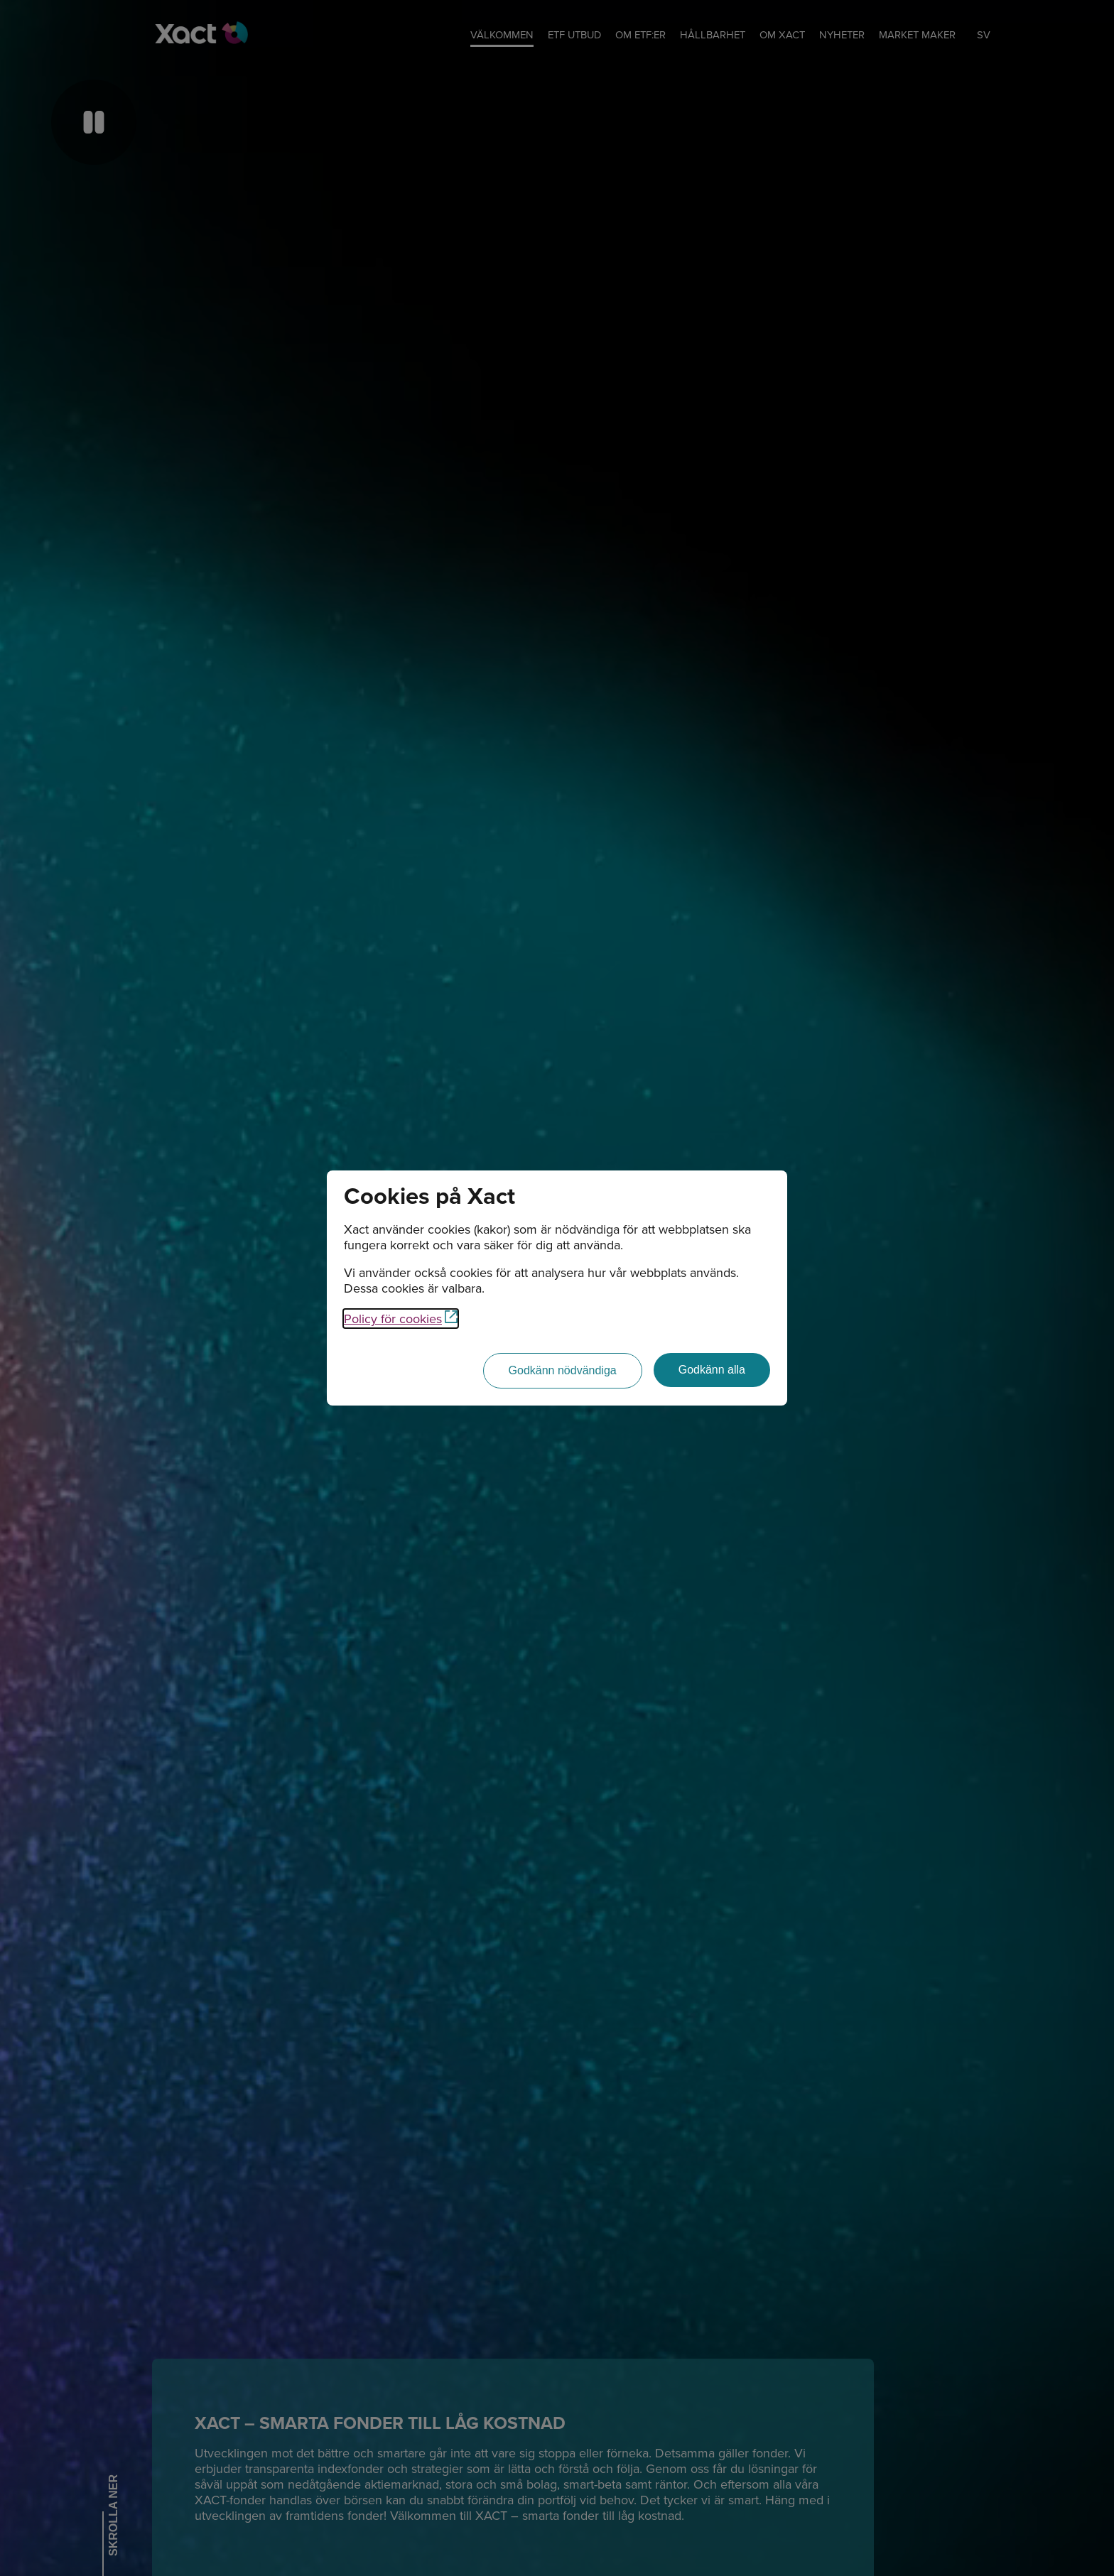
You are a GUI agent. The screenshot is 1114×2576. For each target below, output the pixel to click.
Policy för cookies (401, 1318)
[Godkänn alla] (712, 1370)
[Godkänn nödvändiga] (562, 1370)
